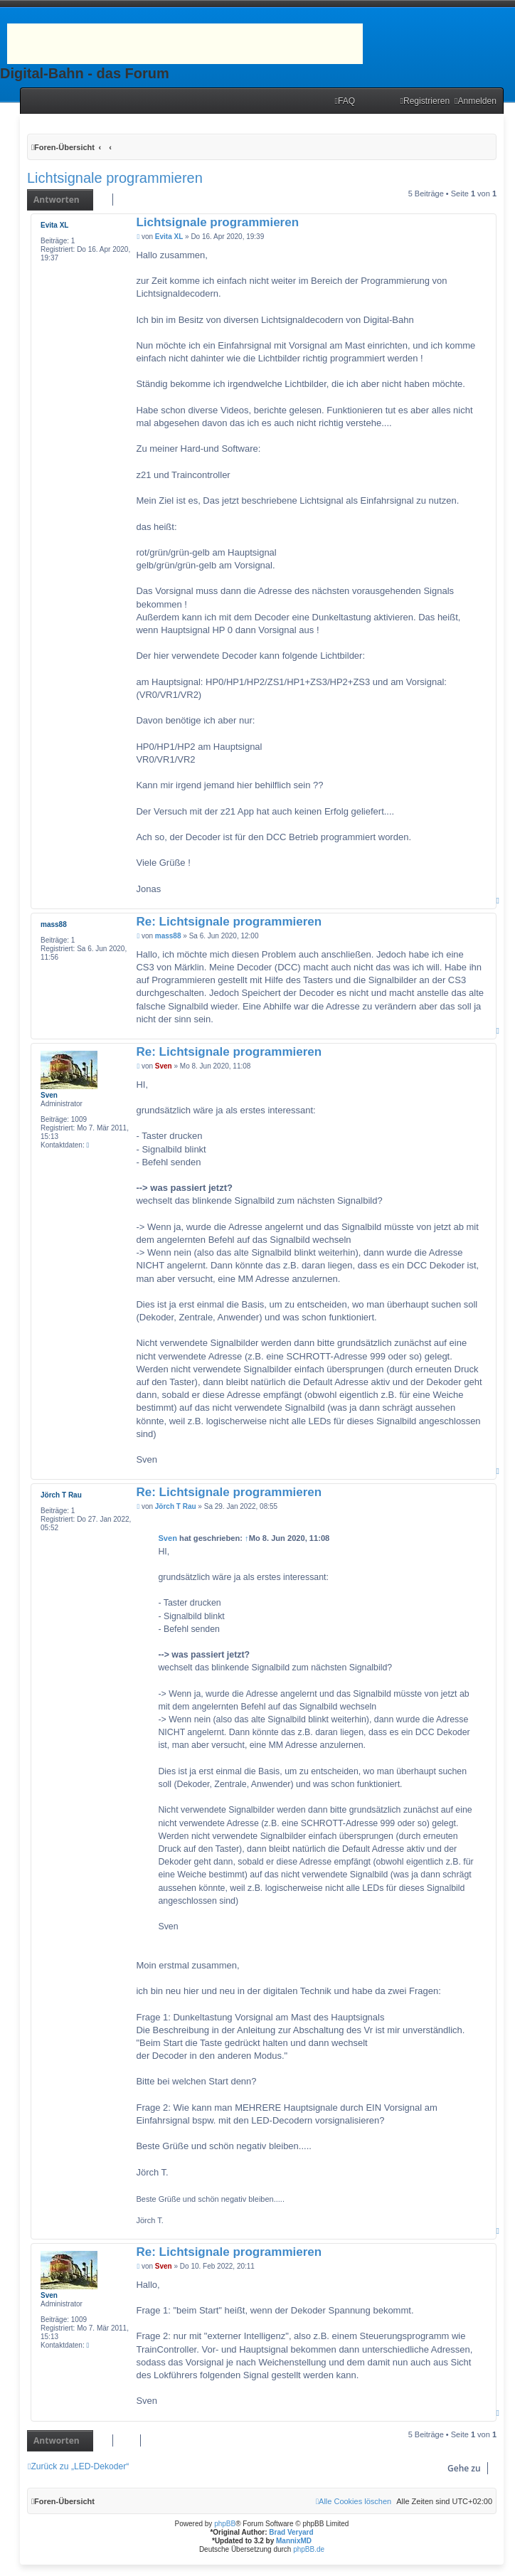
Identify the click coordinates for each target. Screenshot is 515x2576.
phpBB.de (308, 2549)
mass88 (54, 924)
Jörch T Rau (61, 1495)
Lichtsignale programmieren (115, 178)
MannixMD (294, 2541)
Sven (49, 1095)
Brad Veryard (291, 2532)
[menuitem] (345, 101)
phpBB (224, 2524)
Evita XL (54, 225)
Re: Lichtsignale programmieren (229, 922)
